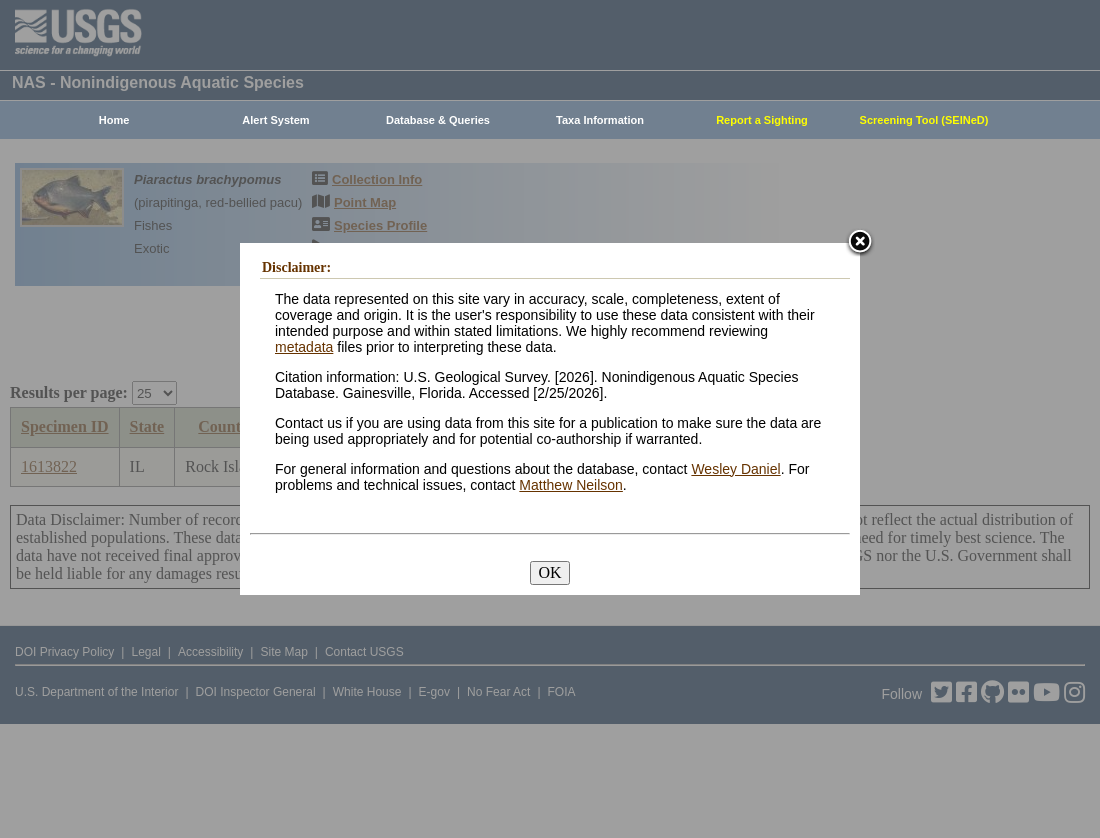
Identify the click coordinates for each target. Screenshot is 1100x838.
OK (549, 572)
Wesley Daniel (735, 469)
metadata (304, 347)
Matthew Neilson (571, 485)
